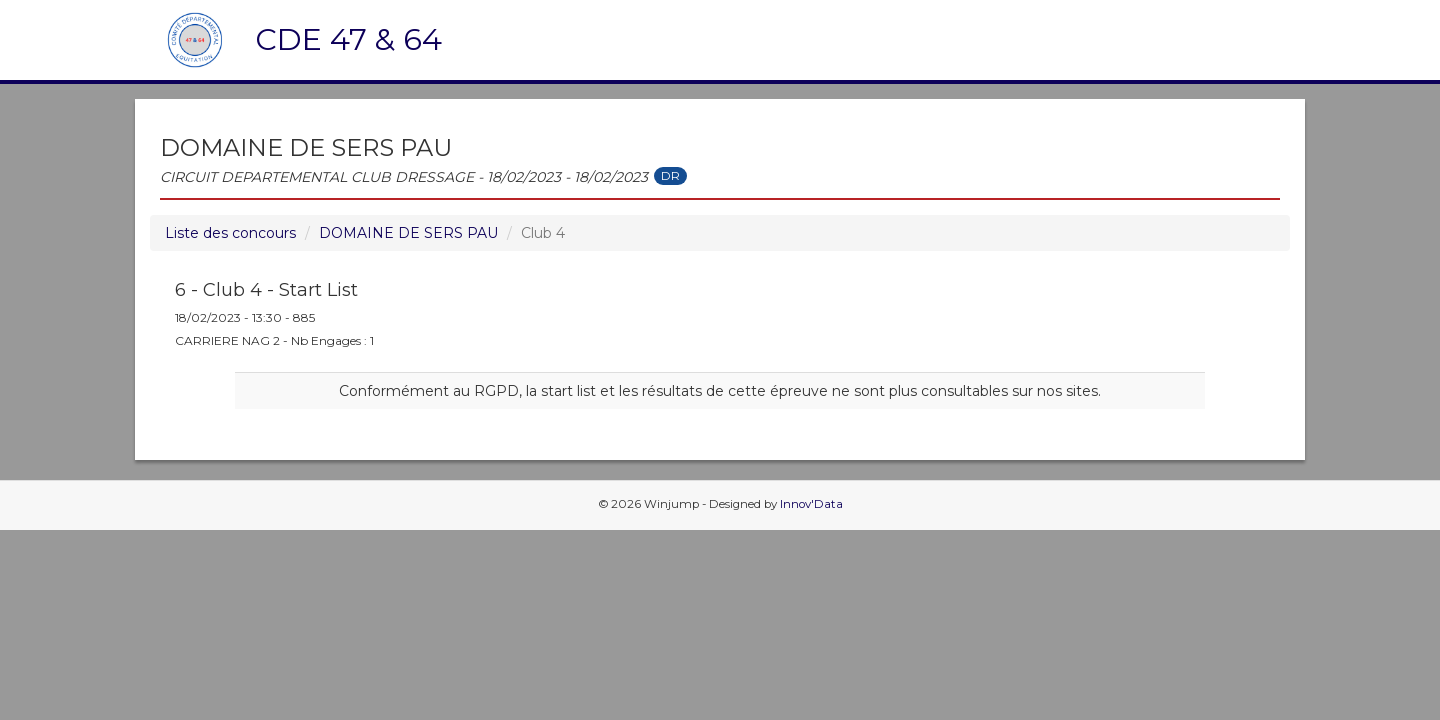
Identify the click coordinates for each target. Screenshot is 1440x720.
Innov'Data (811, 504)
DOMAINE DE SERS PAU (408, 233)
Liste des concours (230, 233)
